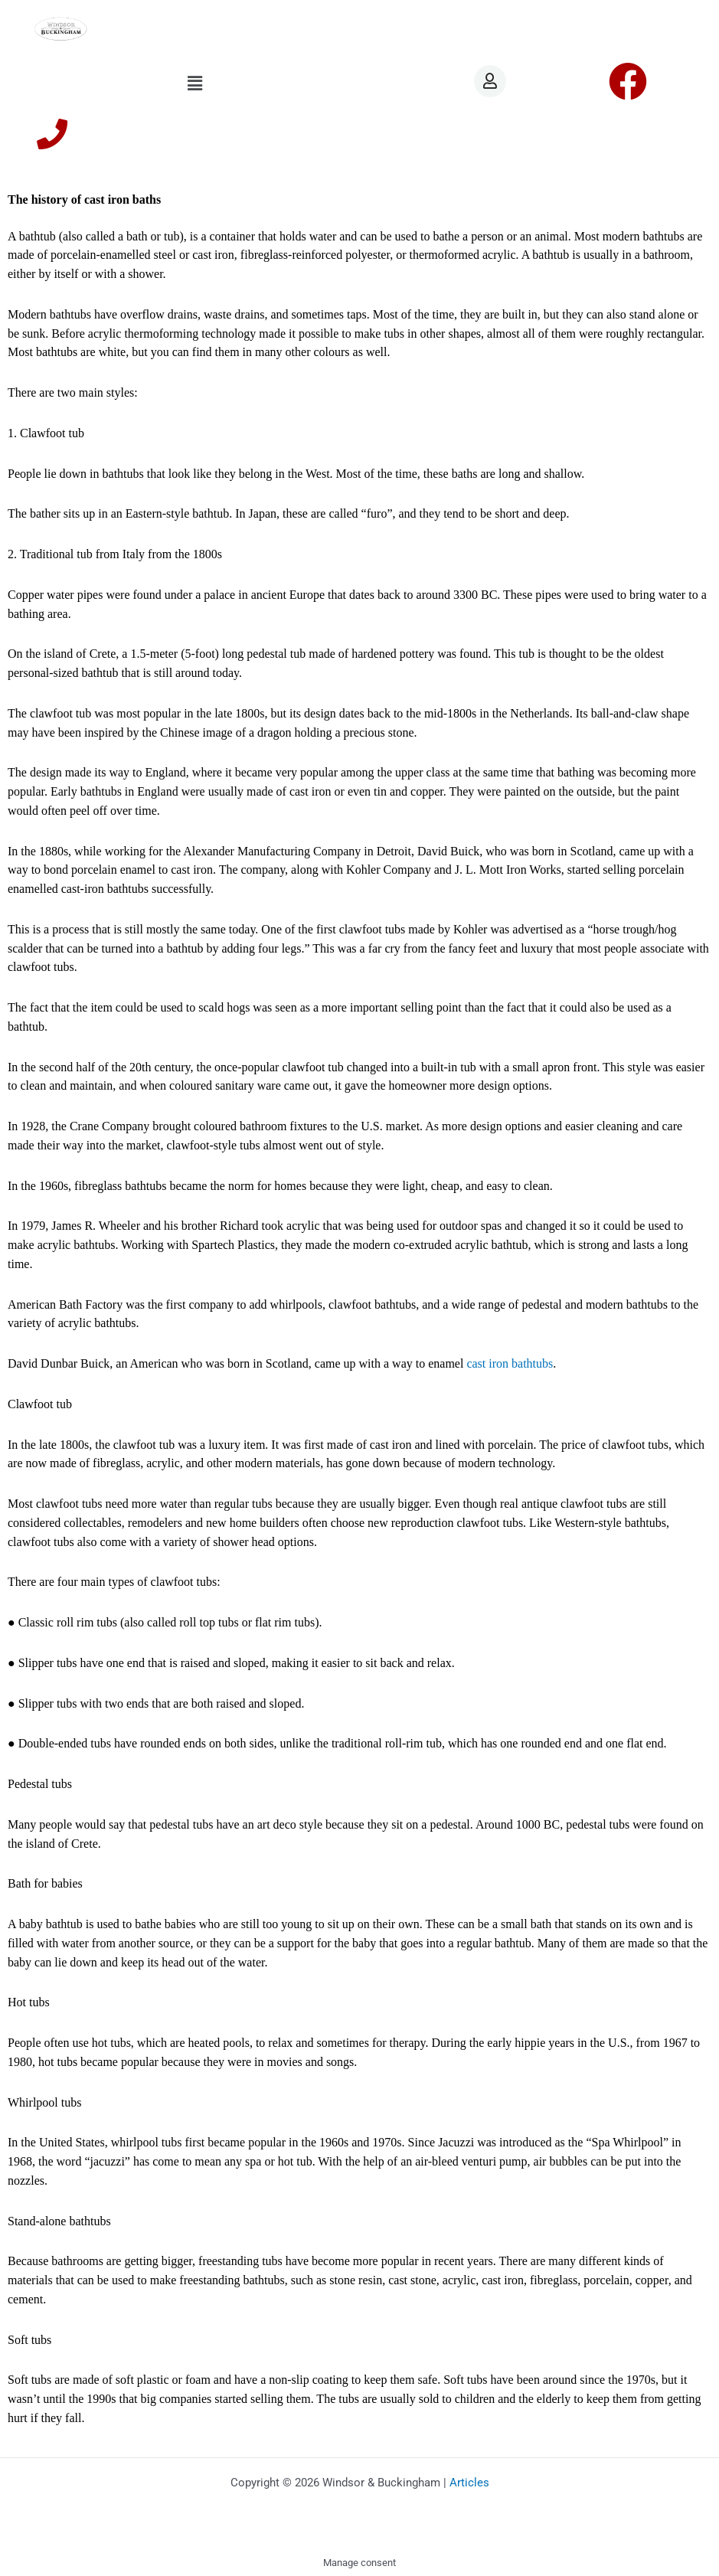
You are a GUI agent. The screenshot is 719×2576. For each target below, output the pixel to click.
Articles (469, 2482)
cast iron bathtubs (509, 1363)
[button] (195, 83)
